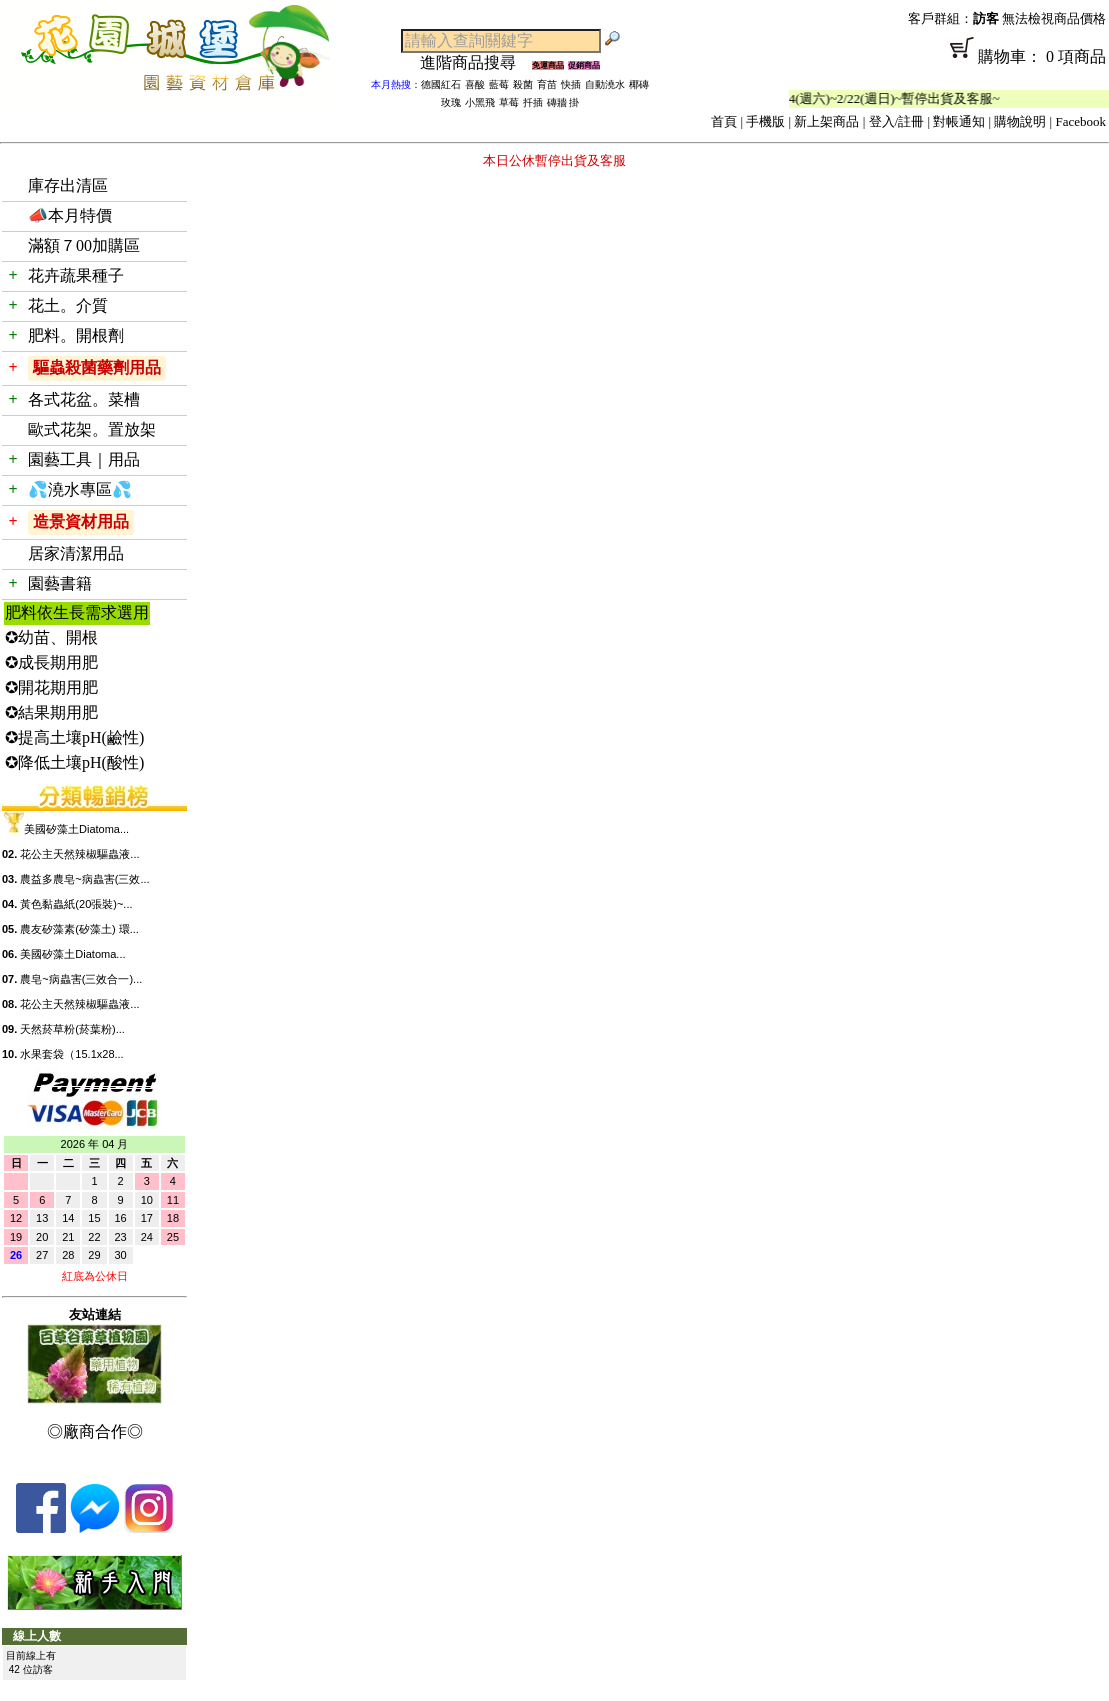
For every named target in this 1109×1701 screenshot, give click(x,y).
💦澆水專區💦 (80, 489)
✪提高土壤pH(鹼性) (74, 737)
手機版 (765, 121)
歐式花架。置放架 (92, 429)
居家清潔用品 (76, 553)
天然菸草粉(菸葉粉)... (72, 1029)
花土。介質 (68, 305)
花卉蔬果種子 (76, 275)
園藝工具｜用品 (84, 459)
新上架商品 (826, 121)
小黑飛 (480, 102)
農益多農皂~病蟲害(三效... (84, 879)
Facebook (1080, 121)
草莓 (509, 102)
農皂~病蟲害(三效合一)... (81, 979)
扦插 (533, 102)
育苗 (547, 84)
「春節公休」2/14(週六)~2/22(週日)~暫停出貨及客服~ (868, 98)
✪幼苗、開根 (51, 637)
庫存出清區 (68, 185)
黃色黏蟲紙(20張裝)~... (76, 904)
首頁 (724, 121)
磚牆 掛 (563, 102)
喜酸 (475, 84)
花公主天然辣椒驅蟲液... (79, 854)
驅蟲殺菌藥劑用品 (97, 367)
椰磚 (639, 84)
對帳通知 (959, 121)
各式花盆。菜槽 (84, 399)
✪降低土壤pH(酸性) (74, 762)
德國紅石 (441, 84)
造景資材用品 (81, 521)
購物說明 (1020, 121)
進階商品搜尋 (476, 62)
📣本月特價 (70, 215)
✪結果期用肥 (51, 712)
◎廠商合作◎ (95, 1431)
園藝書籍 (60, 583)
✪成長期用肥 (51, 662)
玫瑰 (451, 102)
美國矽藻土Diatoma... (76, 829)
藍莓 (499, 84)
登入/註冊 (897, 121)
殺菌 (523, 84)
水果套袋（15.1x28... (71, 1054)
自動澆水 (605, 84)
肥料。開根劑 (76, 335)
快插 (571, 84)
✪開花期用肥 (51, 687)
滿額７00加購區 (84, 245)
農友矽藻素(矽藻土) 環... (79, 929)
